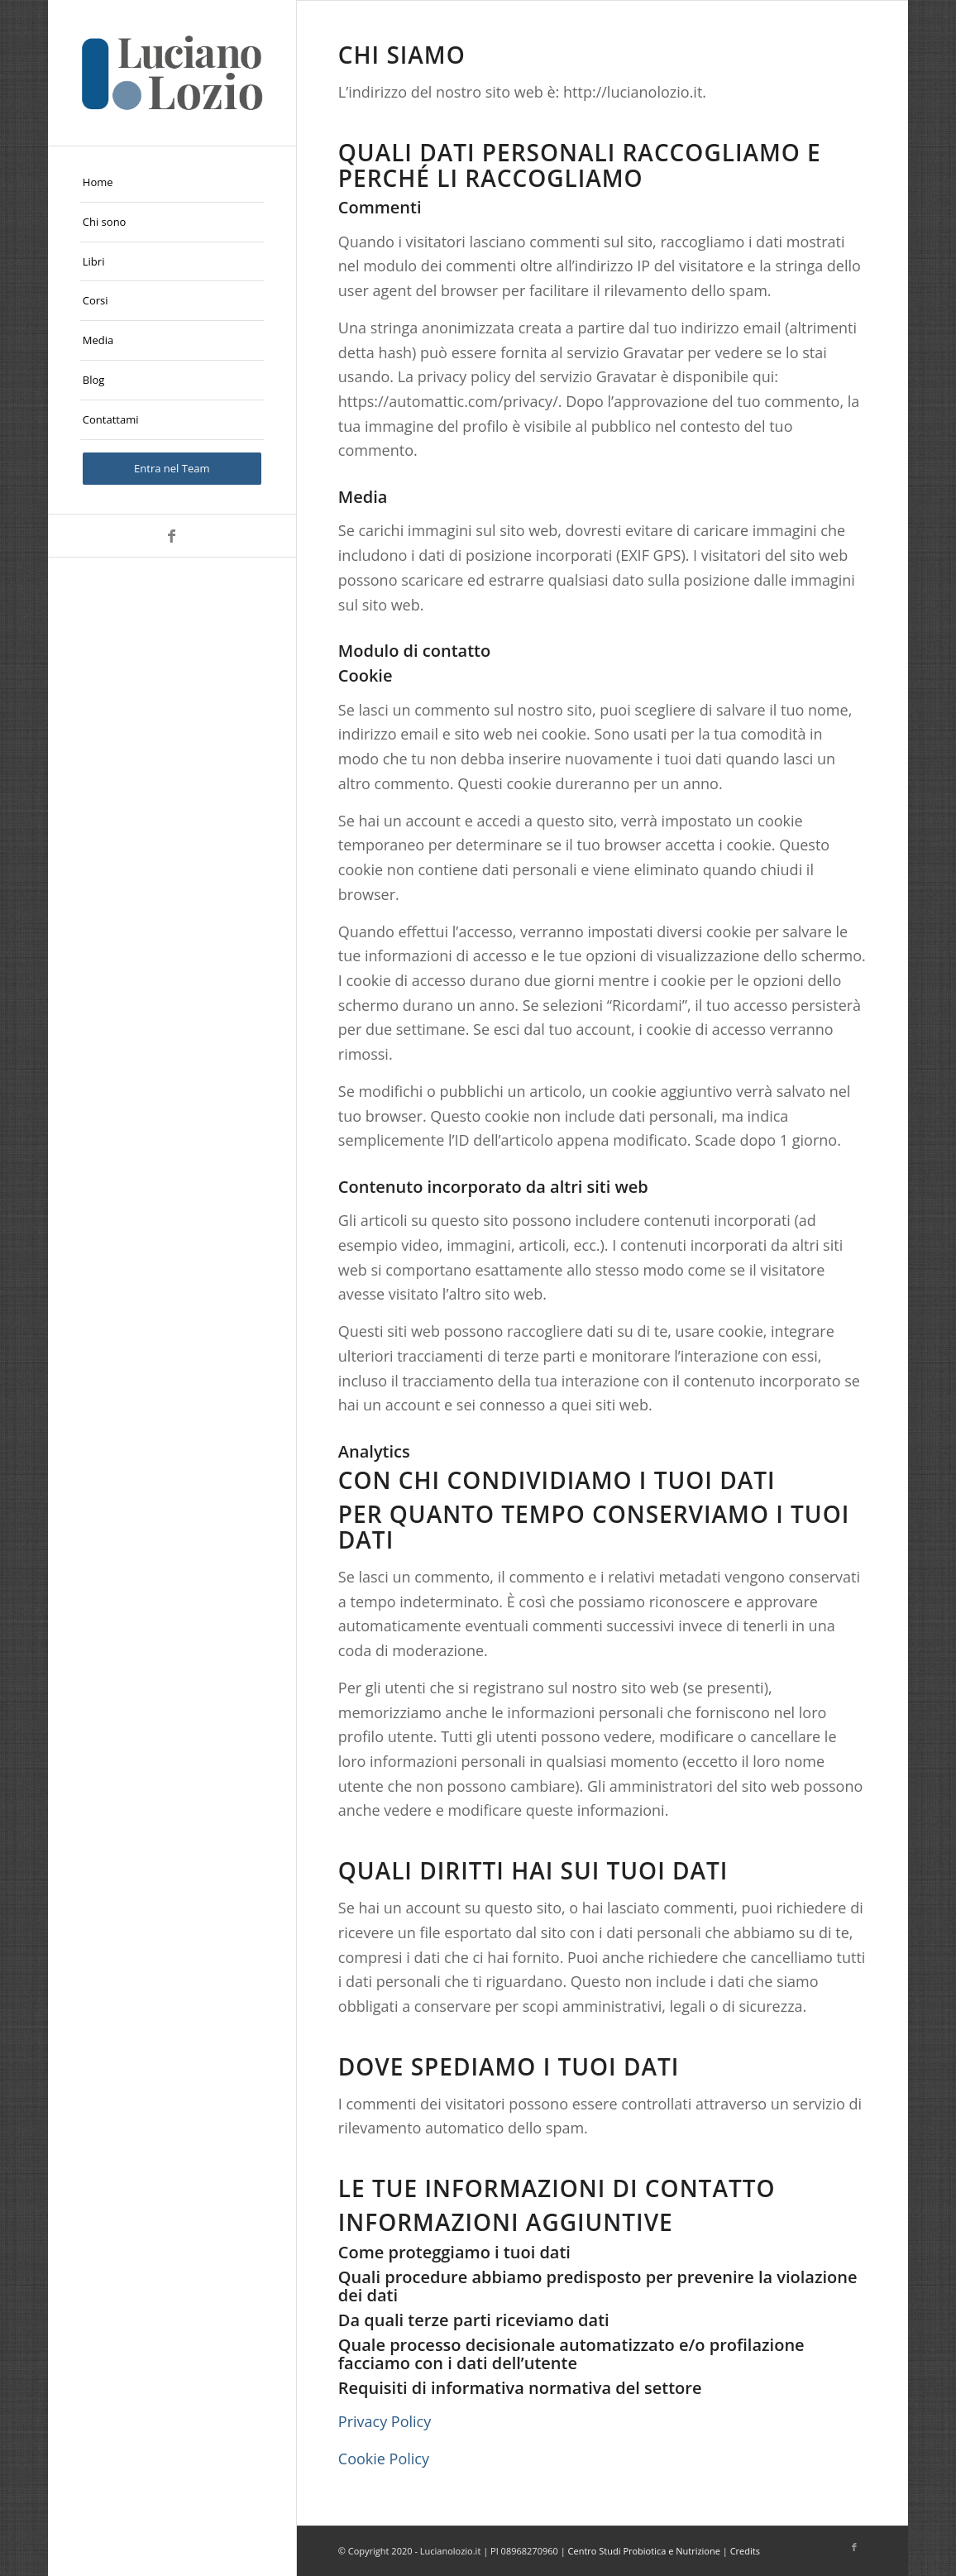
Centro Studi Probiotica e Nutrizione (644, 2551)
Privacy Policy (384, 2421)
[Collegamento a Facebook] (172, 536)
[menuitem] (172, 183)
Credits (745, 2551)
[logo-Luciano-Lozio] (172, 73)
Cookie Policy (383, 2458)
